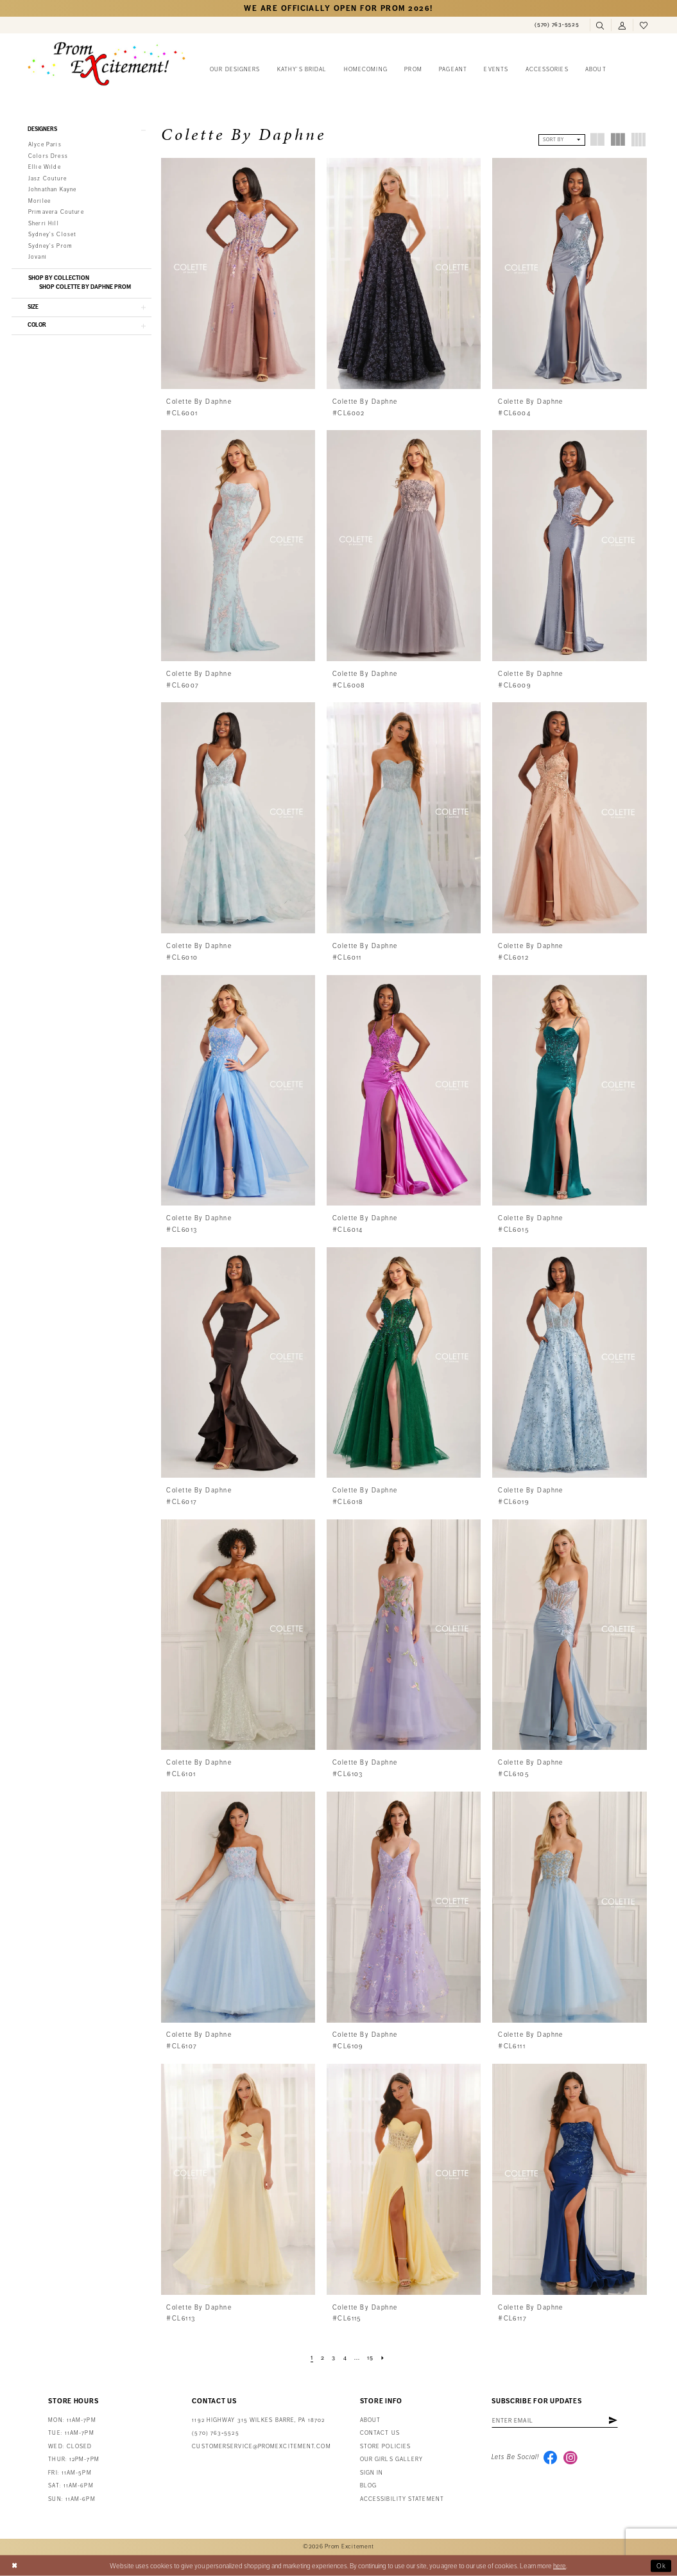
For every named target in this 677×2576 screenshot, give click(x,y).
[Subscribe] (615, 2421)
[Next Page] (383, 2358)
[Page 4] (344, 2358)
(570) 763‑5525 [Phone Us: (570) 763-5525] (215, 2433)
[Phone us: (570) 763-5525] (556, 25)
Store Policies (385, 2446)
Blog (368, 2485)
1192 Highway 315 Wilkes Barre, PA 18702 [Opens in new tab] (258, 2420)
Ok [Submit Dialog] (661, 2565)
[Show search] (601, 25)
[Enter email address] (556, 2421)
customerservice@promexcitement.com (261, 2446)
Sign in (372, 2473)
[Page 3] (333, 2358)
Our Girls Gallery (392, 2459)
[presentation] (238, 273)
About (370, 2420)
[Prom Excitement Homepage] (106, 63)
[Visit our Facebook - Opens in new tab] (550, 2458)
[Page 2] (322, 2358)
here (559, 2565)
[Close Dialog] (14, 2565)
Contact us (380, 2433)
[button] (622, 25)
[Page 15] (370, 2358)
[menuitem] (556, 25)
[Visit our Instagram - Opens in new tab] (570, 2458)
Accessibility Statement (402, 2499)
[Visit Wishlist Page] (644, 25)
